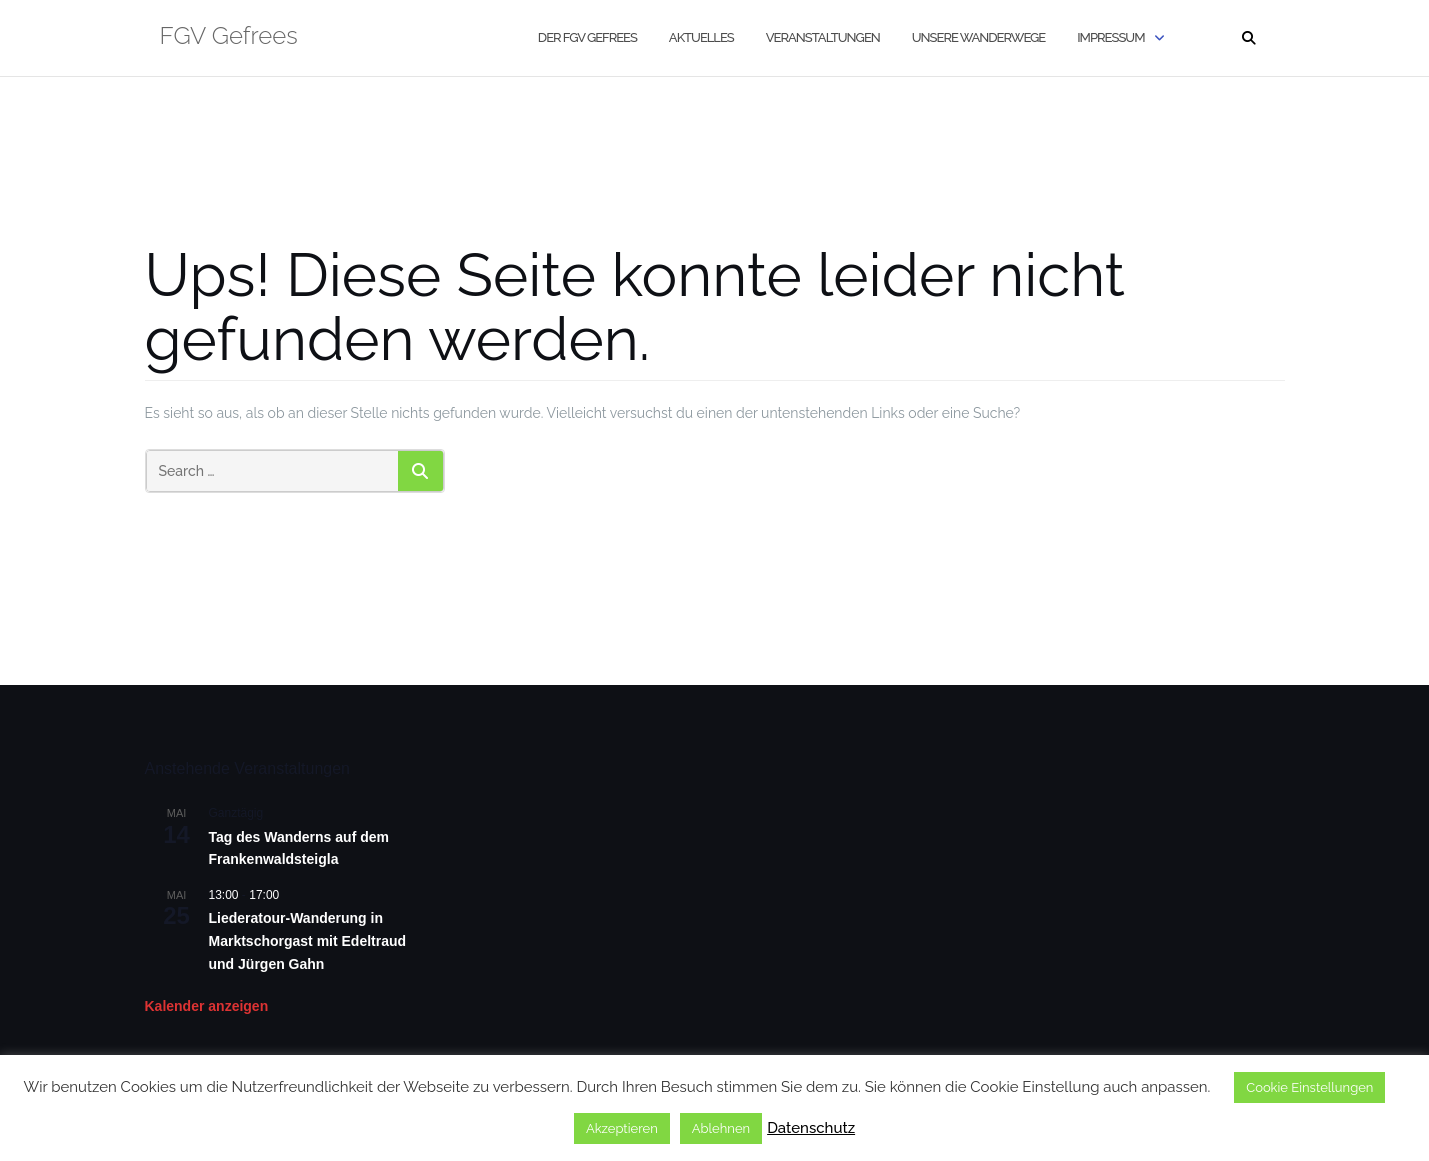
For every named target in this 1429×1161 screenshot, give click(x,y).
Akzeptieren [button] (622, 1128)
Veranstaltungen (823, 37)
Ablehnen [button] (721, 1128)
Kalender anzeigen (207, 1006)
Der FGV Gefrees (587, 37)
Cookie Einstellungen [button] (1309, 1087)
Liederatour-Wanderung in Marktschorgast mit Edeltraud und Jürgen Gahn (308, 940)
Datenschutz (811, 1128)
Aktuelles (701, 37)
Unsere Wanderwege (978, 37)
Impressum (1110, 37)
